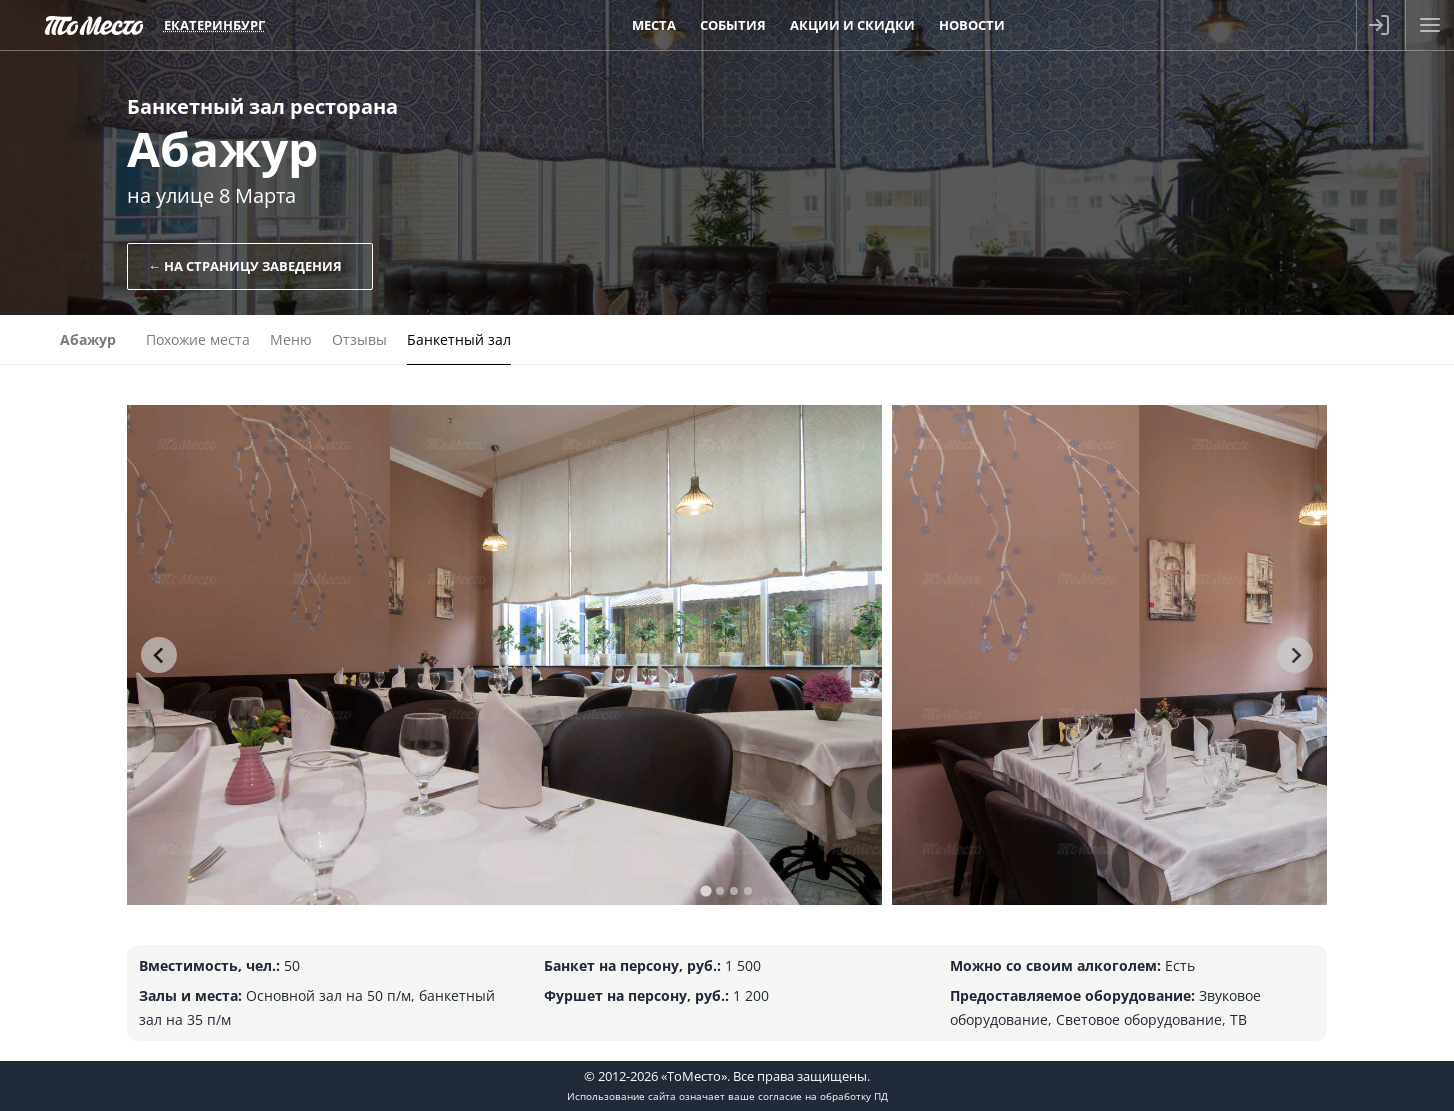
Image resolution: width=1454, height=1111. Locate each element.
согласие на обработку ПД (823, 1096)
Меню (291, 339)
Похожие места (198, 339)
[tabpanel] (504, 655)
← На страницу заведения (245, 266)
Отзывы (359, 339)
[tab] (705, 890)
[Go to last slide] (159, 655)
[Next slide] (1295, 655)
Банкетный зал (459, 339)
